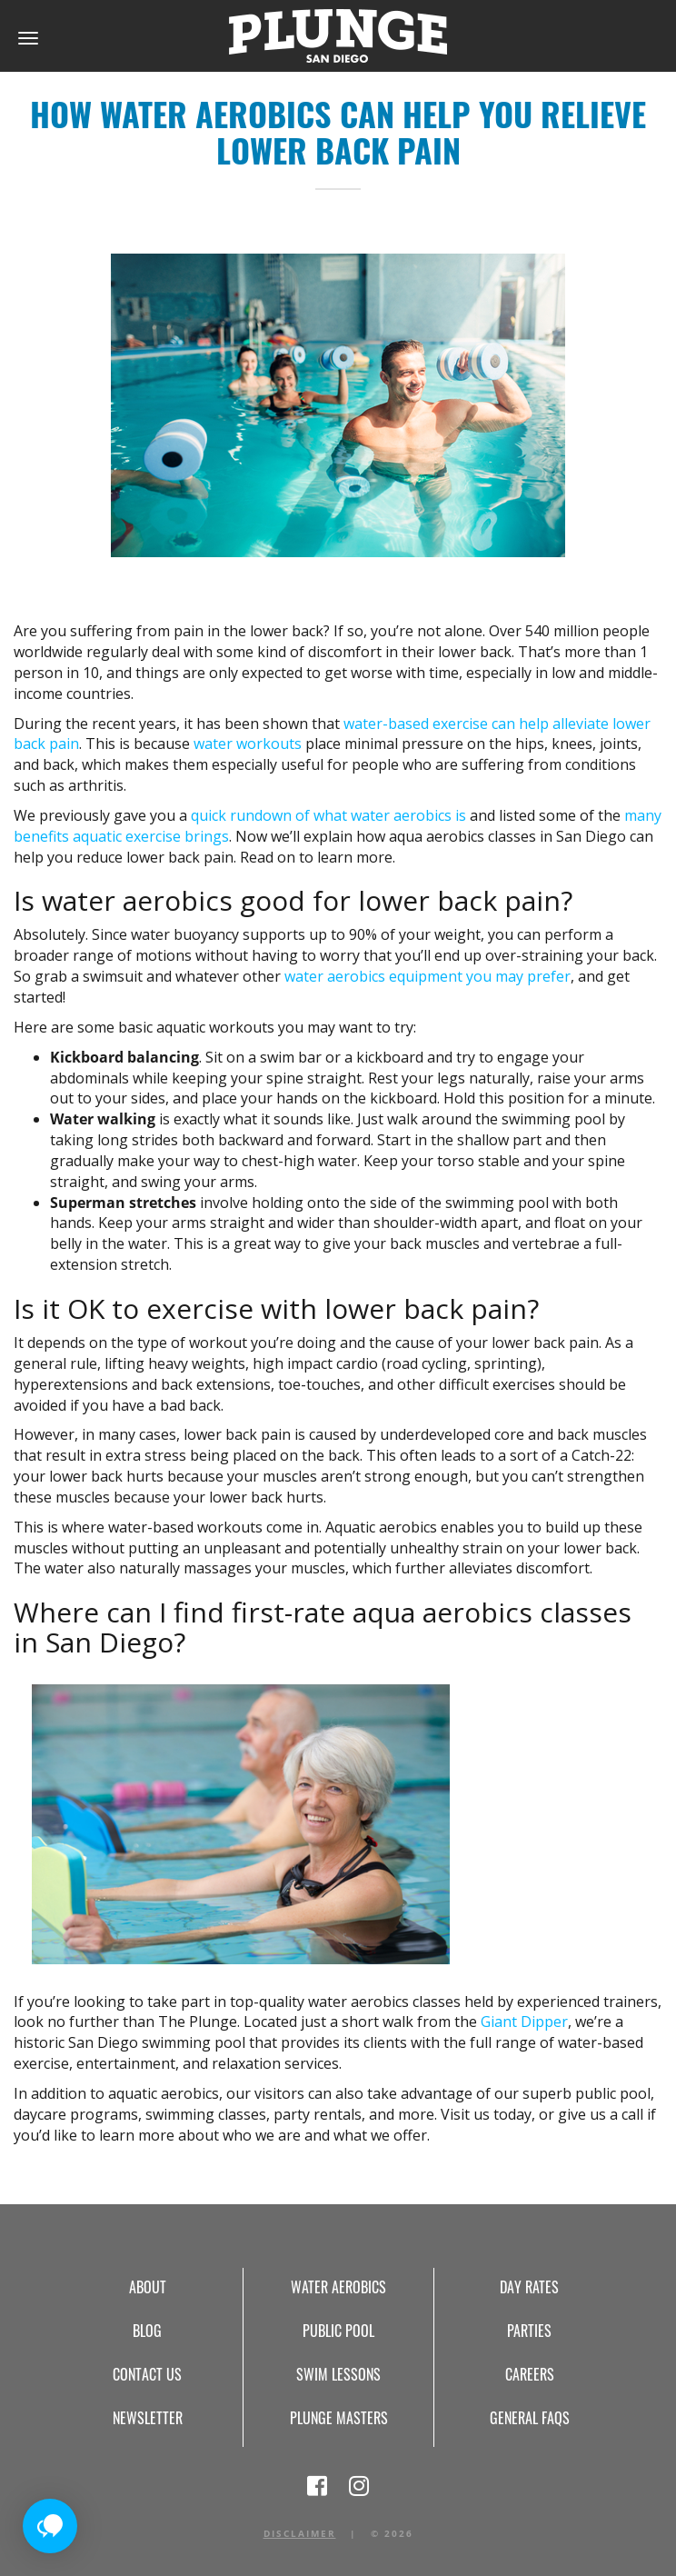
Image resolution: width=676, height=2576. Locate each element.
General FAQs (530, 2418)
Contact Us (147, 2374)
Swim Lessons (338, 2374)
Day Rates (529, 2287)
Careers (529, 2374)
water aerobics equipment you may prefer (427, 976)
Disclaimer (299, 2533)
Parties (529, 2330)
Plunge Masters (339, 2418)
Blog (147, 2330)
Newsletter (148, 2418)
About (147, 2287)
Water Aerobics (338, 2287)
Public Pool (338, 2330)
